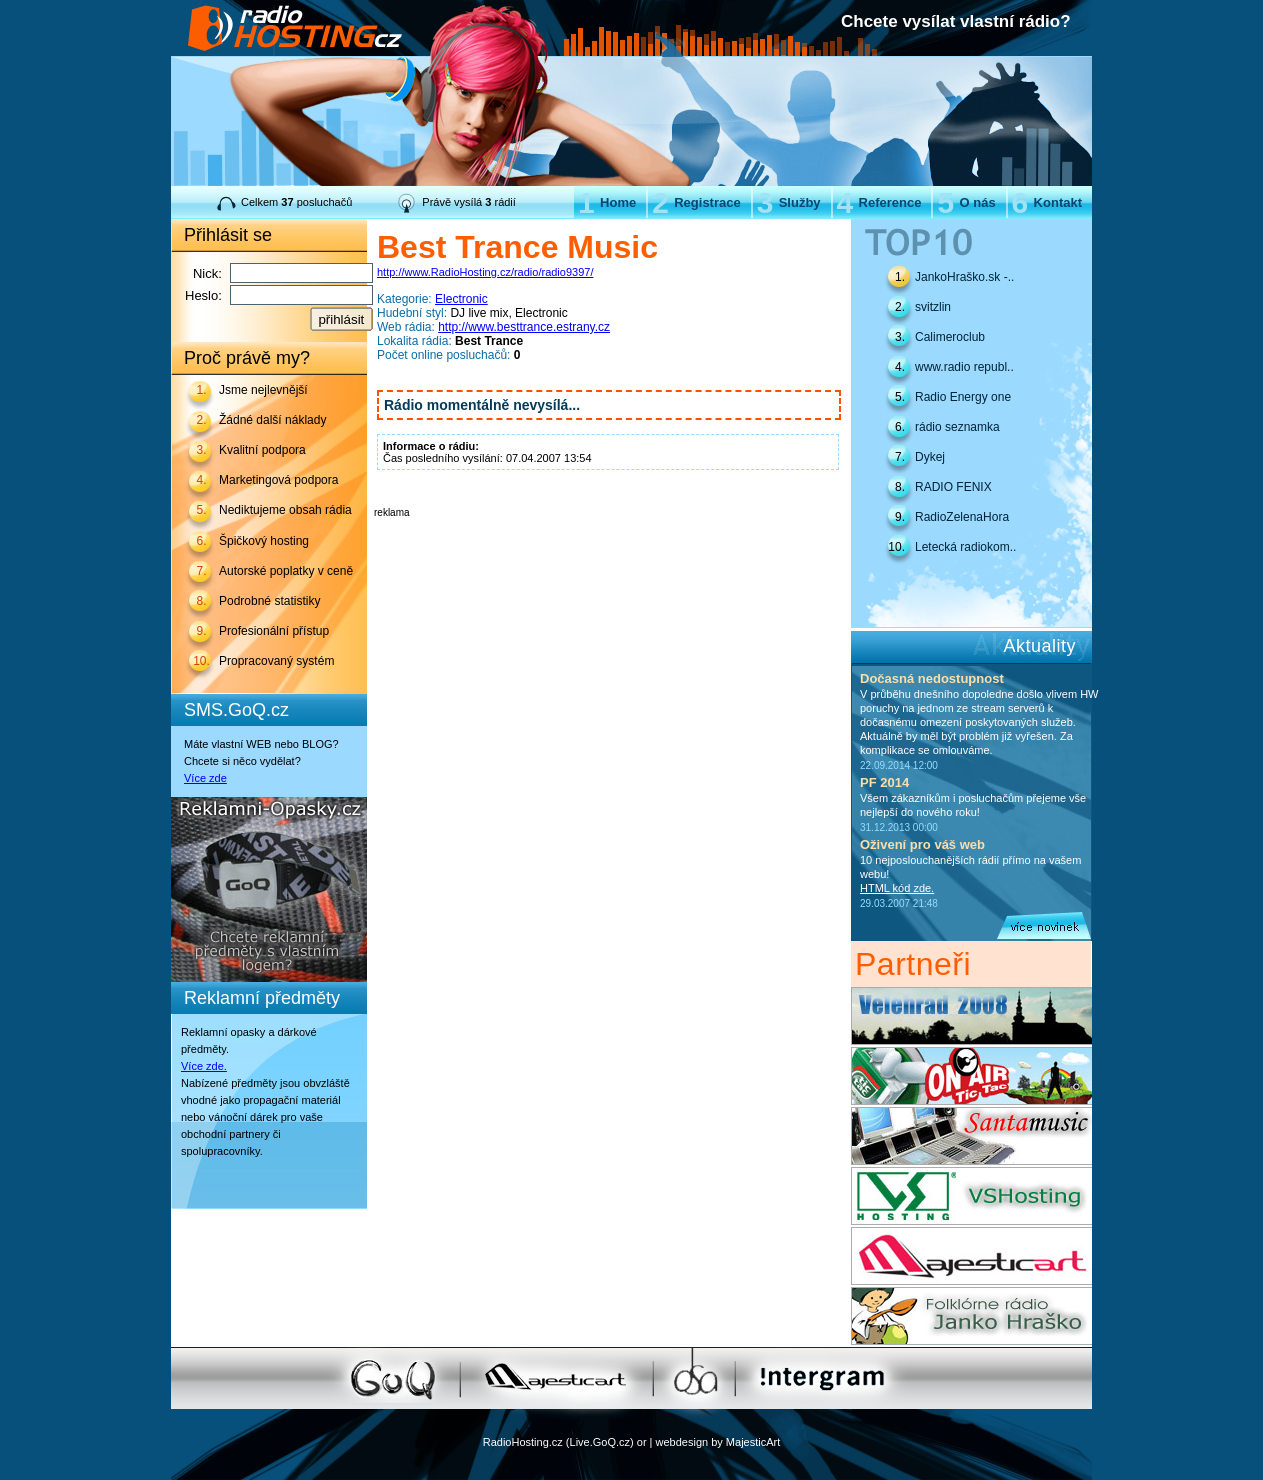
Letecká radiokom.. (965, 547)
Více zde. (204, 1066)
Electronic (461, 299)
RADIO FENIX (953, 487)
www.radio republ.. (964, 367)
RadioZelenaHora (962, 517)
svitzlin (933, 307)
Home (607, 202)
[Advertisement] (608, 548)
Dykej (930, 457)
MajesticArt (753, 1442)
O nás (966, 202)
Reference (879, 202)
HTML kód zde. (897, 888)
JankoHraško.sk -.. (964, 277)
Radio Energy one (963, 397)
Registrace (696, 202)
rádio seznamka (957, 427)
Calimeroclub (950, 337)
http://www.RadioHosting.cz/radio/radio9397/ (485, 272)
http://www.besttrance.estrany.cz (524, 327)
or (642, 1442)
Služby (789, 202)
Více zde (205, 778)
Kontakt (1047, 202)
